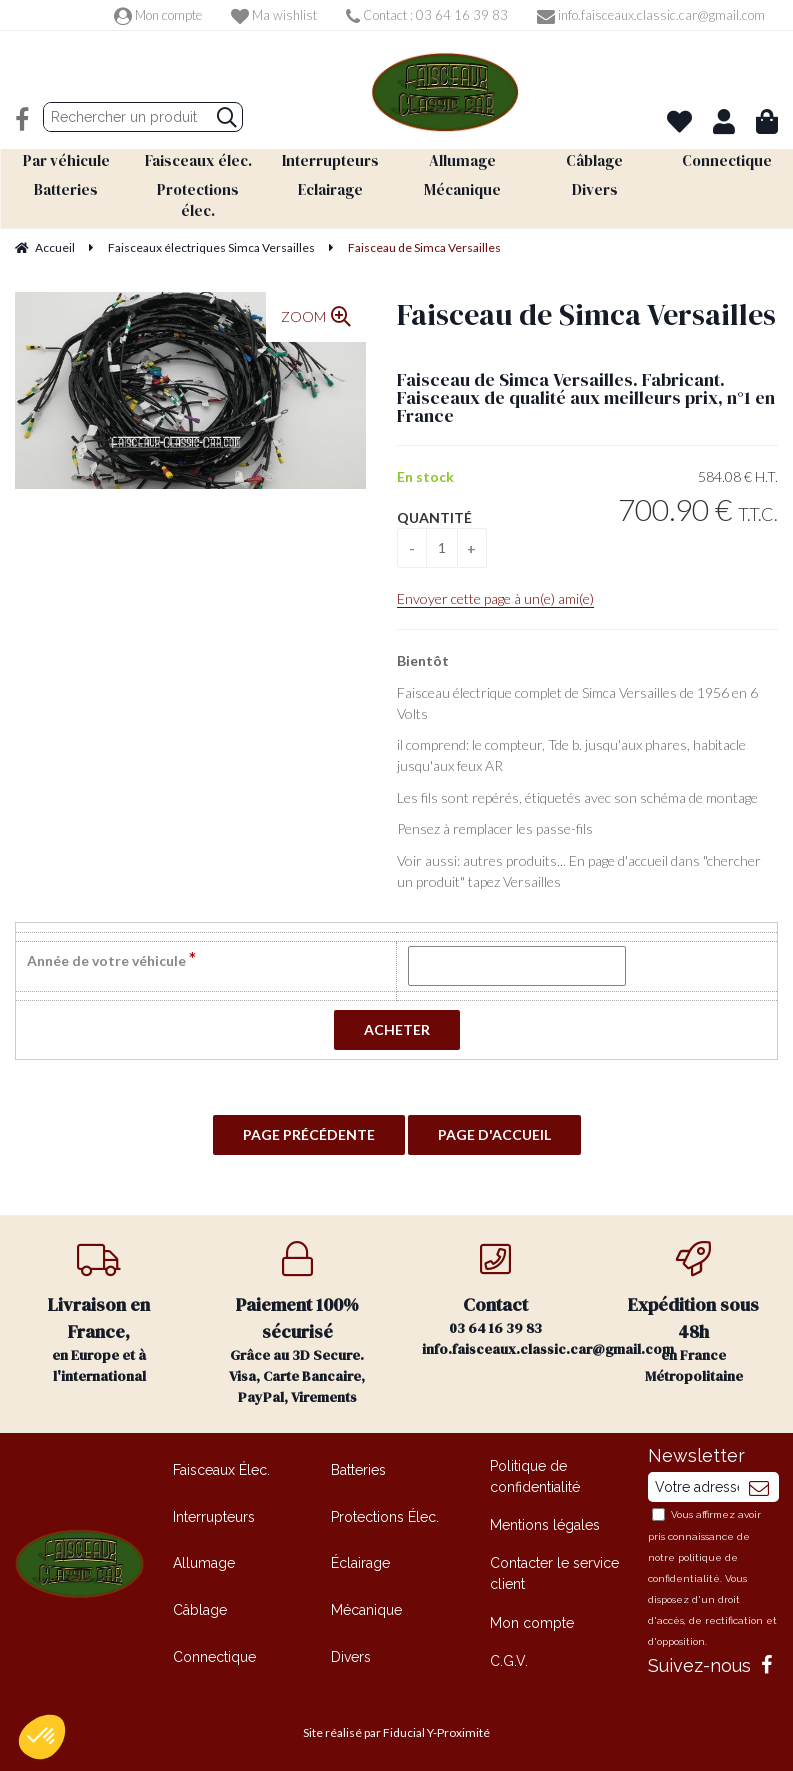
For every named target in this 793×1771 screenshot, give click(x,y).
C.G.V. (509, 1659)
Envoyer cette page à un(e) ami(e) (495, 597)
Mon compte (158, 15)
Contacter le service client (554, 1572)
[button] (42, 1737)
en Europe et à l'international (99, 1312)
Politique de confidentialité (535, 1474)
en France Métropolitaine (694, 1312)
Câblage (200, 1608)
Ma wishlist (274, 15)
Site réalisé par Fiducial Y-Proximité (396, 1731)
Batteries (358, 1469)
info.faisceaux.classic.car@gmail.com (651, 15)
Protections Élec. (385, 1515)
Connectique (214, 1655)
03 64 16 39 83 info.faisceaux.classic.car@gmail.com (508, 1299)
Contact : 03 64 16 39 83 (427, 15)
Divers (351, 1655)
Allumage (204, 1562)
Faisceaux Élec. (221, 1469)
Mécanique (366, 1608)
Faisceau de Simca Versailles (586, 312)
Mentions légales (545, 1524)
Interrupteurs (214, 1515)
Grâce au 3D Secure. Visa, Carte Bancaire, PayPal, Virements (297, 1323)
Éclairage (360, 1562)
